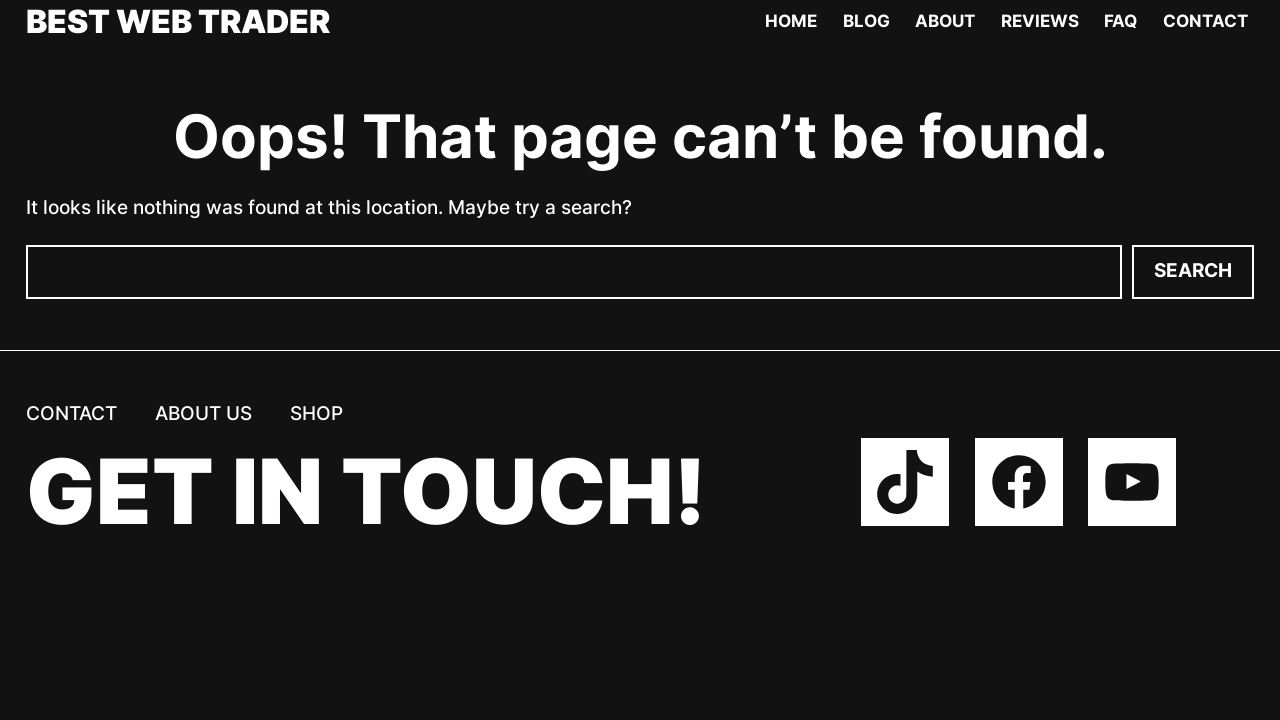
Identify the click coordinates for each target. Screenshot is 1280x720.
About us (203, 413)
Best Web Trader (178, 22)
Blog (866, 21)
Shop (316, 413)
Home (791, 21)
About (945, 21)
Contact (1205, 21)
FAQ (1120, 21)
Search (1193, 270)
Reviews (1040, 21)
